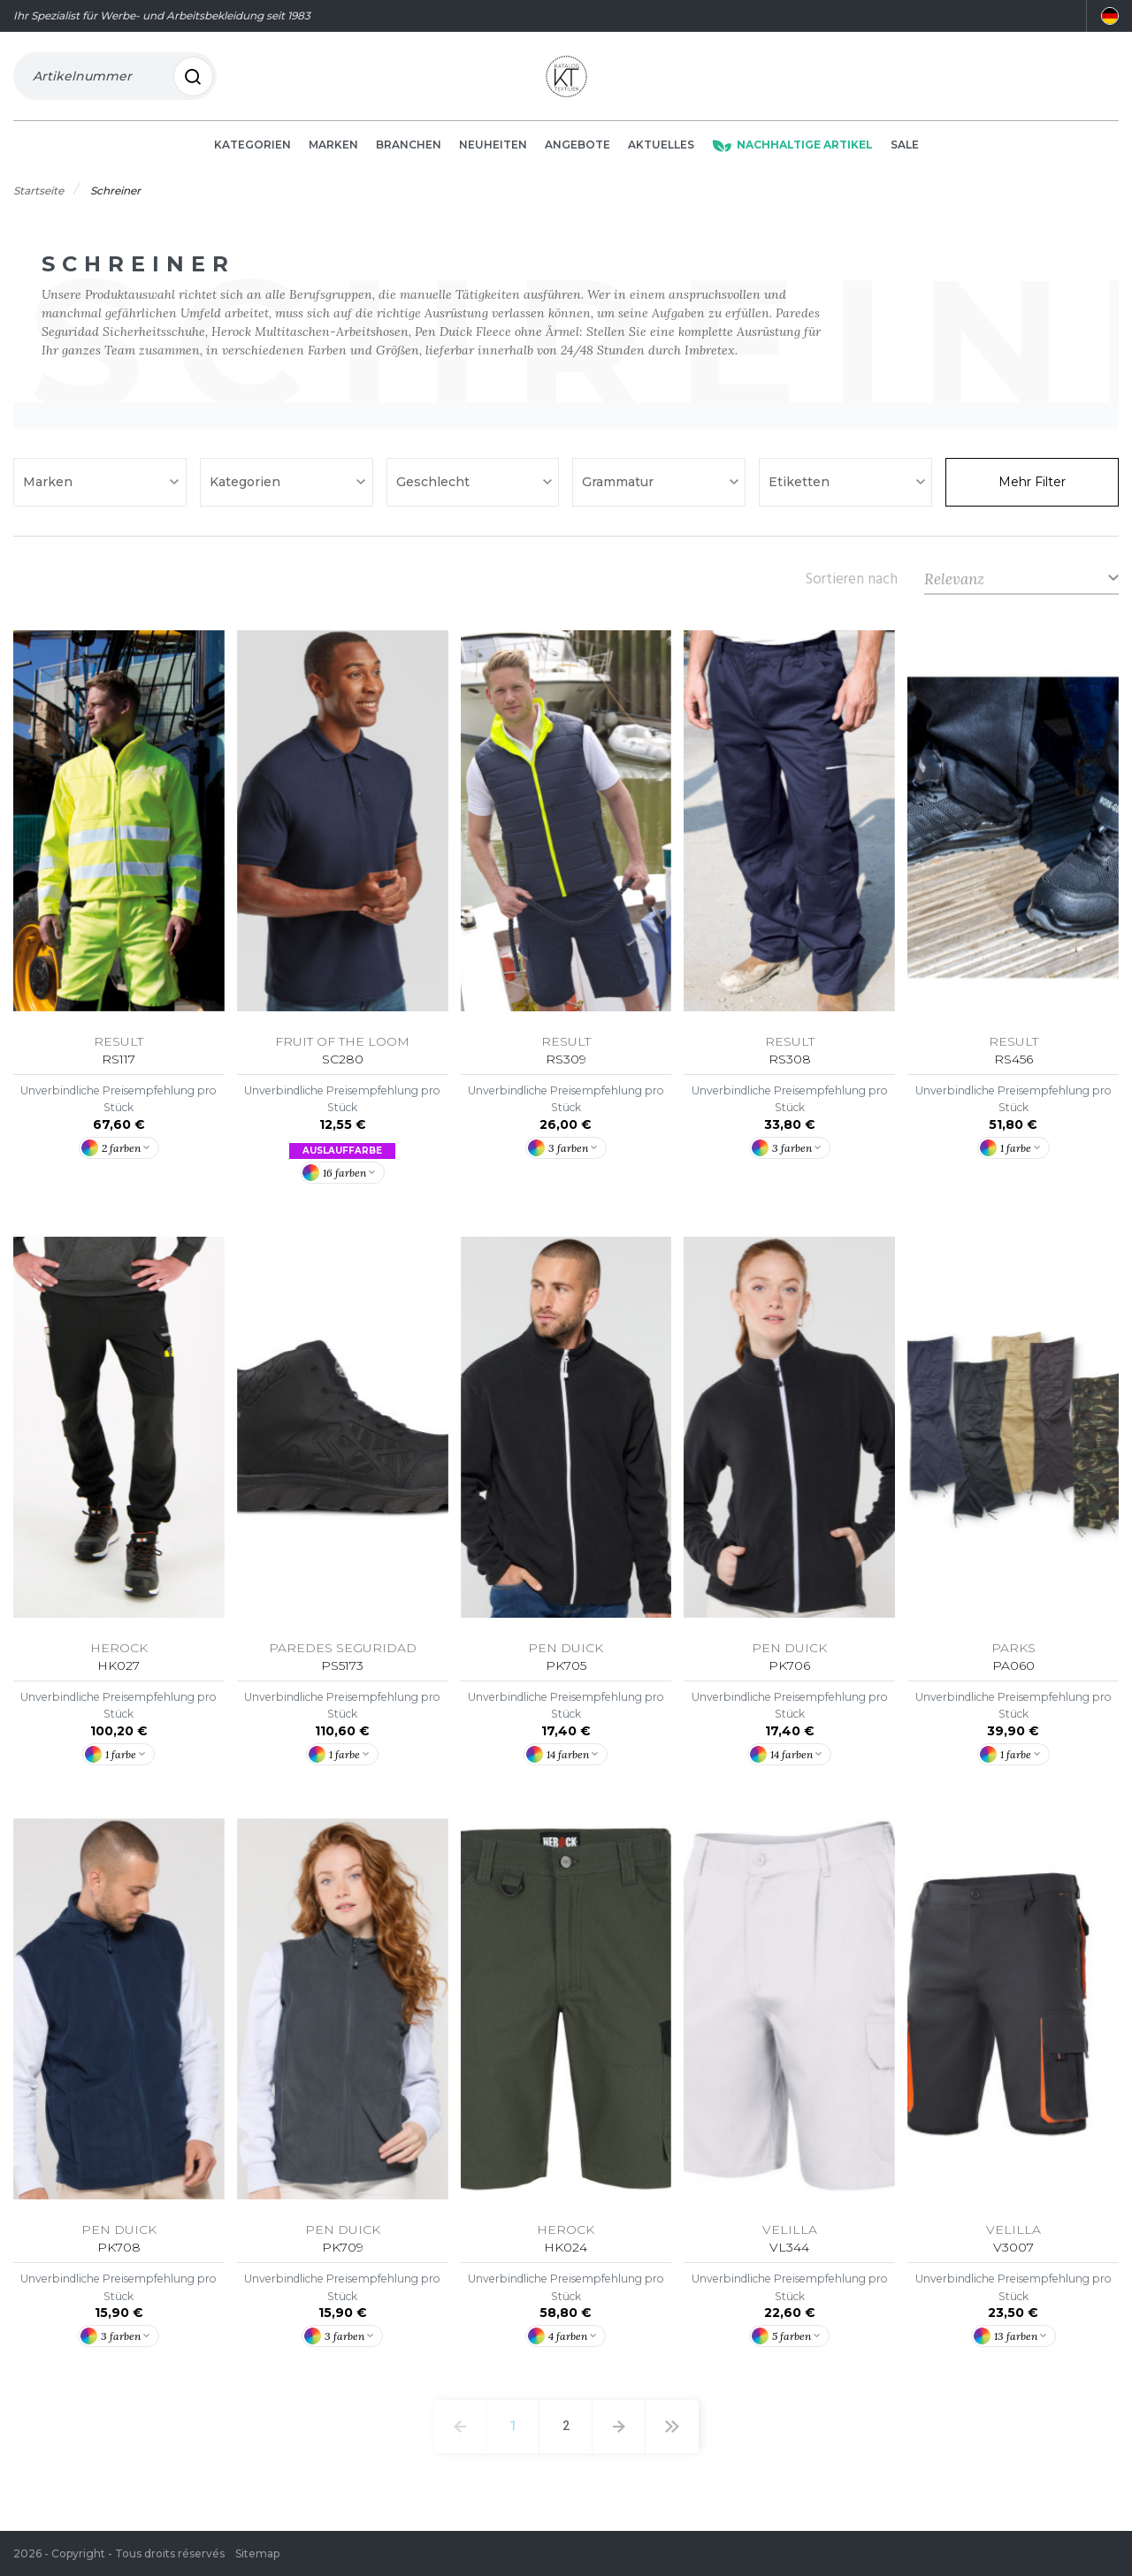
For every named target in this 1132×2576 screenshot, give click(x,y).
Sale (905, 151)
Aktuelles (661, 151)
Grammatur (619, 489)
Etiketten (801, 489)
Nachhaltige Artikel (792, 151)
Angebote (577, 151)
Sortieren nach (852, 585)
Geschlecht (434, 489)
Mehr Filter (1032, 489)
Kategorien (252, 151)
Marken (333, 151)
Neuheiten (493, 151)
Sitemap (257, 2553)
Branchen (408, 151)
